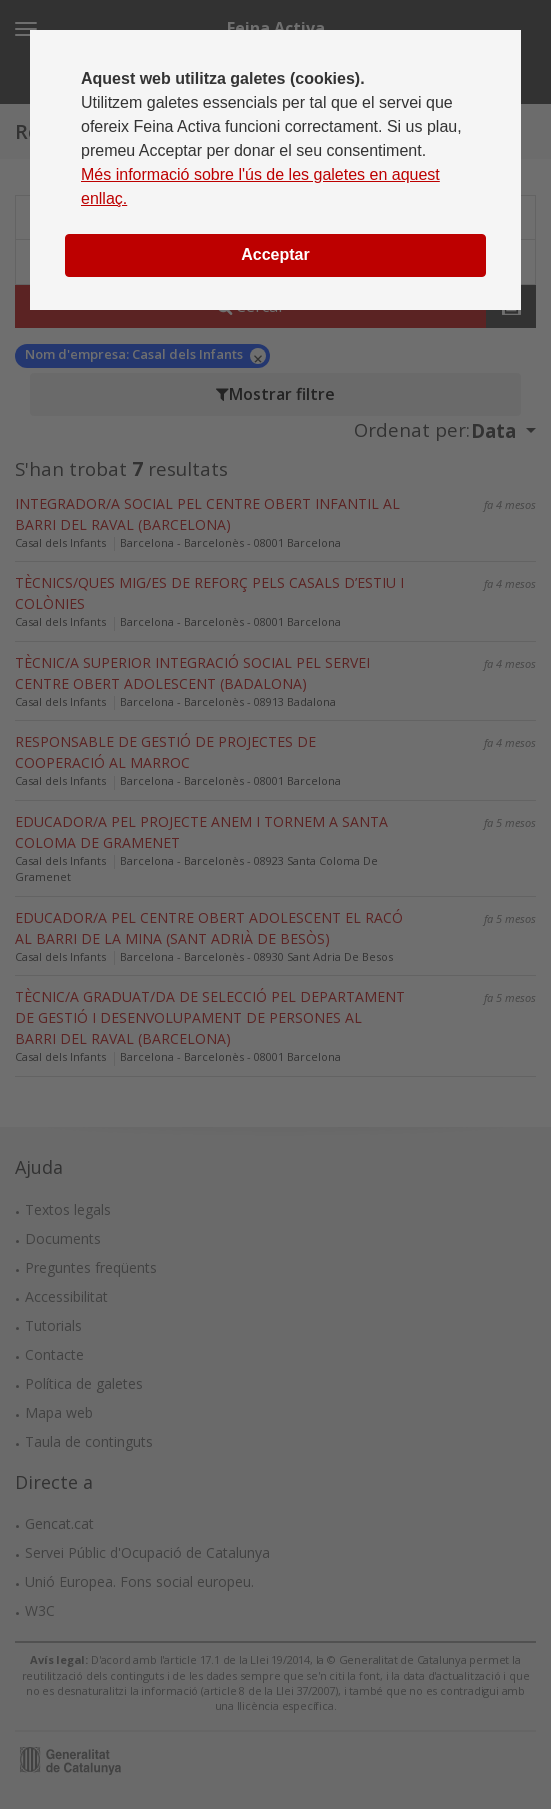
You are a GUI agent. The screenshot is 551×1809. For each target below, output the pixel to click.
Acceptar (275, 254)
